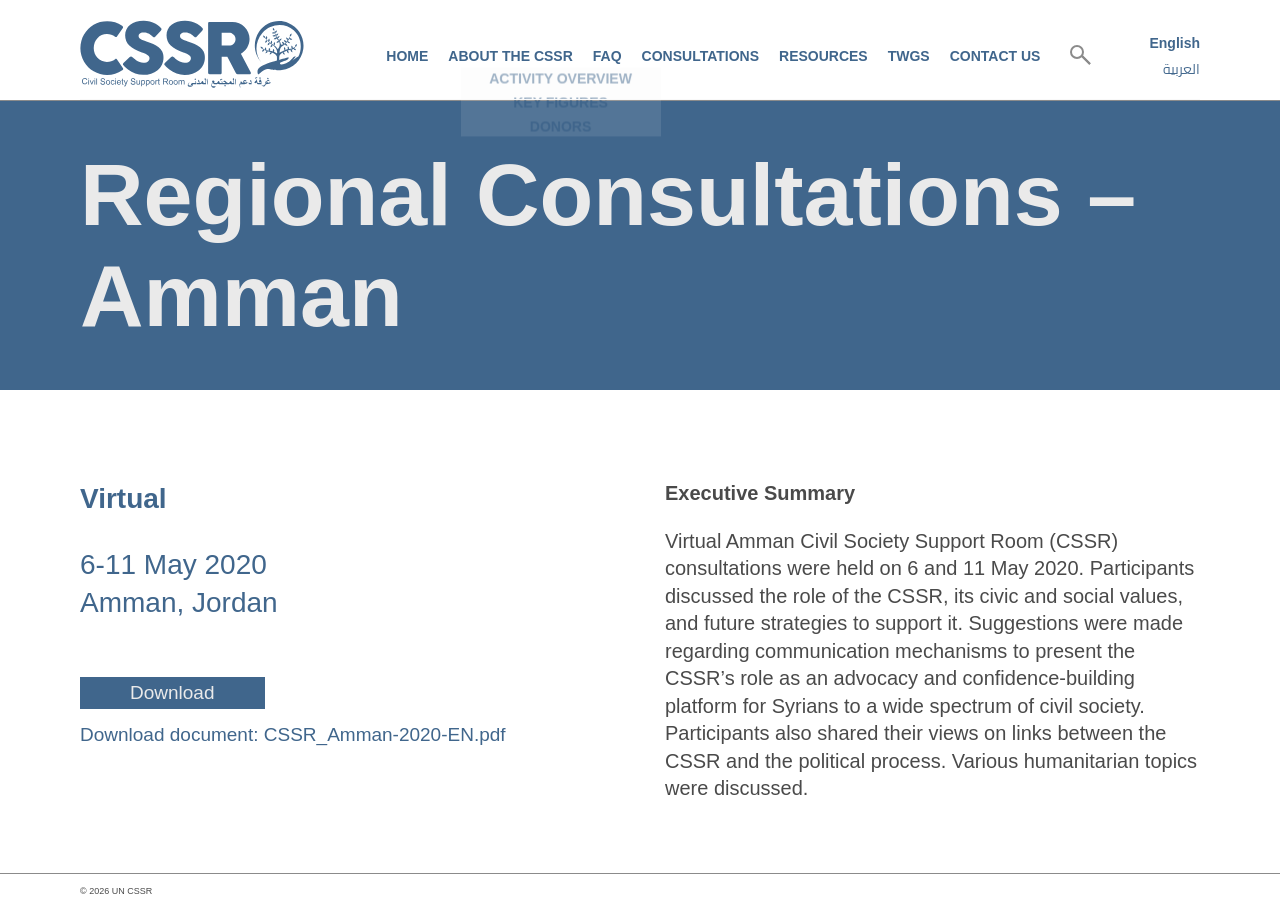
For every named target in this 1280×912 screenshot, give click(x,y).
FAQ (607, 56)
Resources (823, 56)
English (1174, 43)
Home (407, 56)
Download (172, 692)
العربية (1181, 69)
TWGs (909, 56)
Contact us (995, 56)
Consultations (700, 56)
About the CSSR (510, 56)
